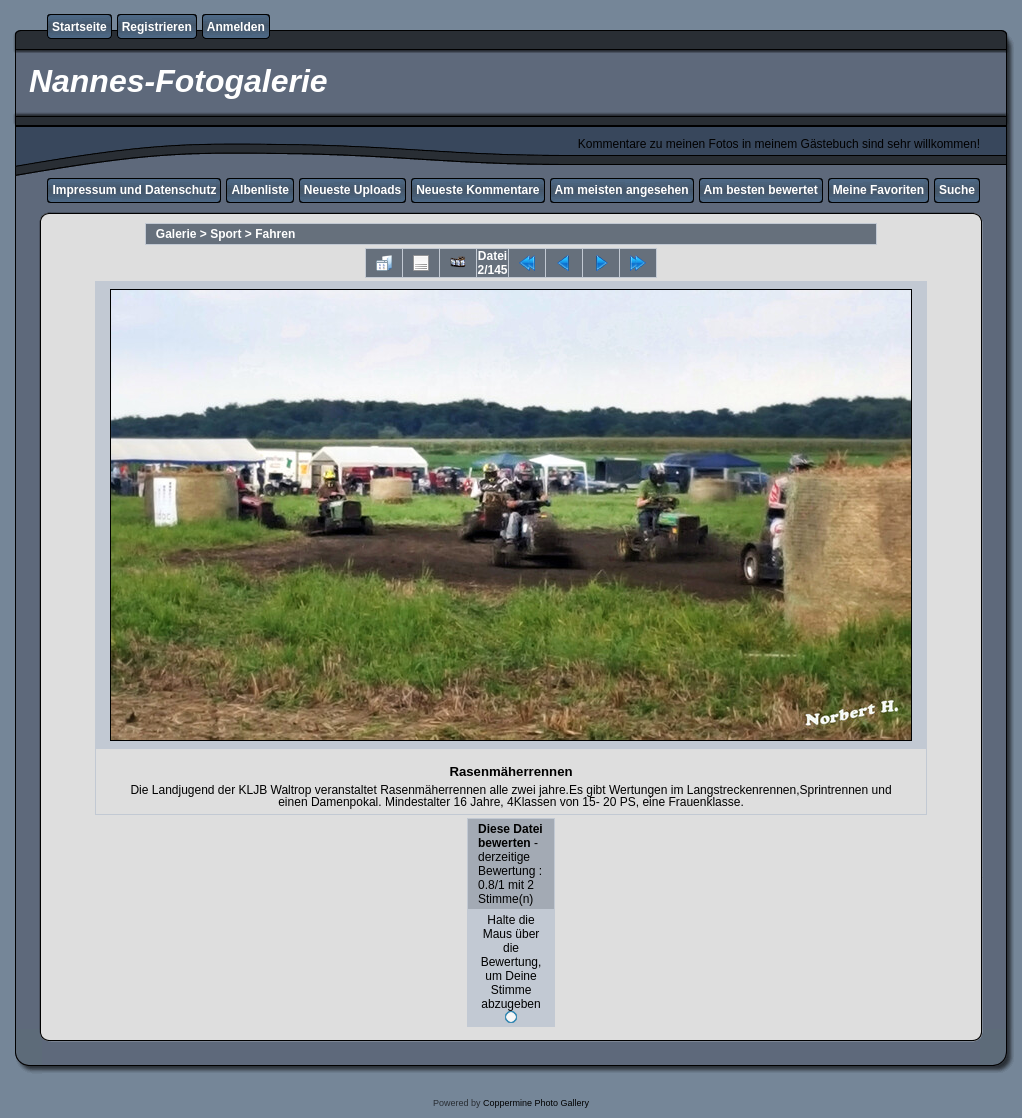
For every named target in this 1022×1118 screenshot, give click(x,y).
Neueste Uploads (352, 190)
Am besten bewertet (761, 190)
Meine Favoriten (878, 190)
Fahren (275, 234)
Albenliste (259, 190)
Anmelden (236, 27)
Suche (957, 190)
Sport (225, 234)
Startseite (79, 27)
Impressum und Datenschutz (134, 190)
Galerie (176, 234)
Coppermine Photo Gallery (536, 1103)
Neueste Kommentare (477, 190)
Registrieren (157, 27)
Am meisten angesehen (622, 190)
